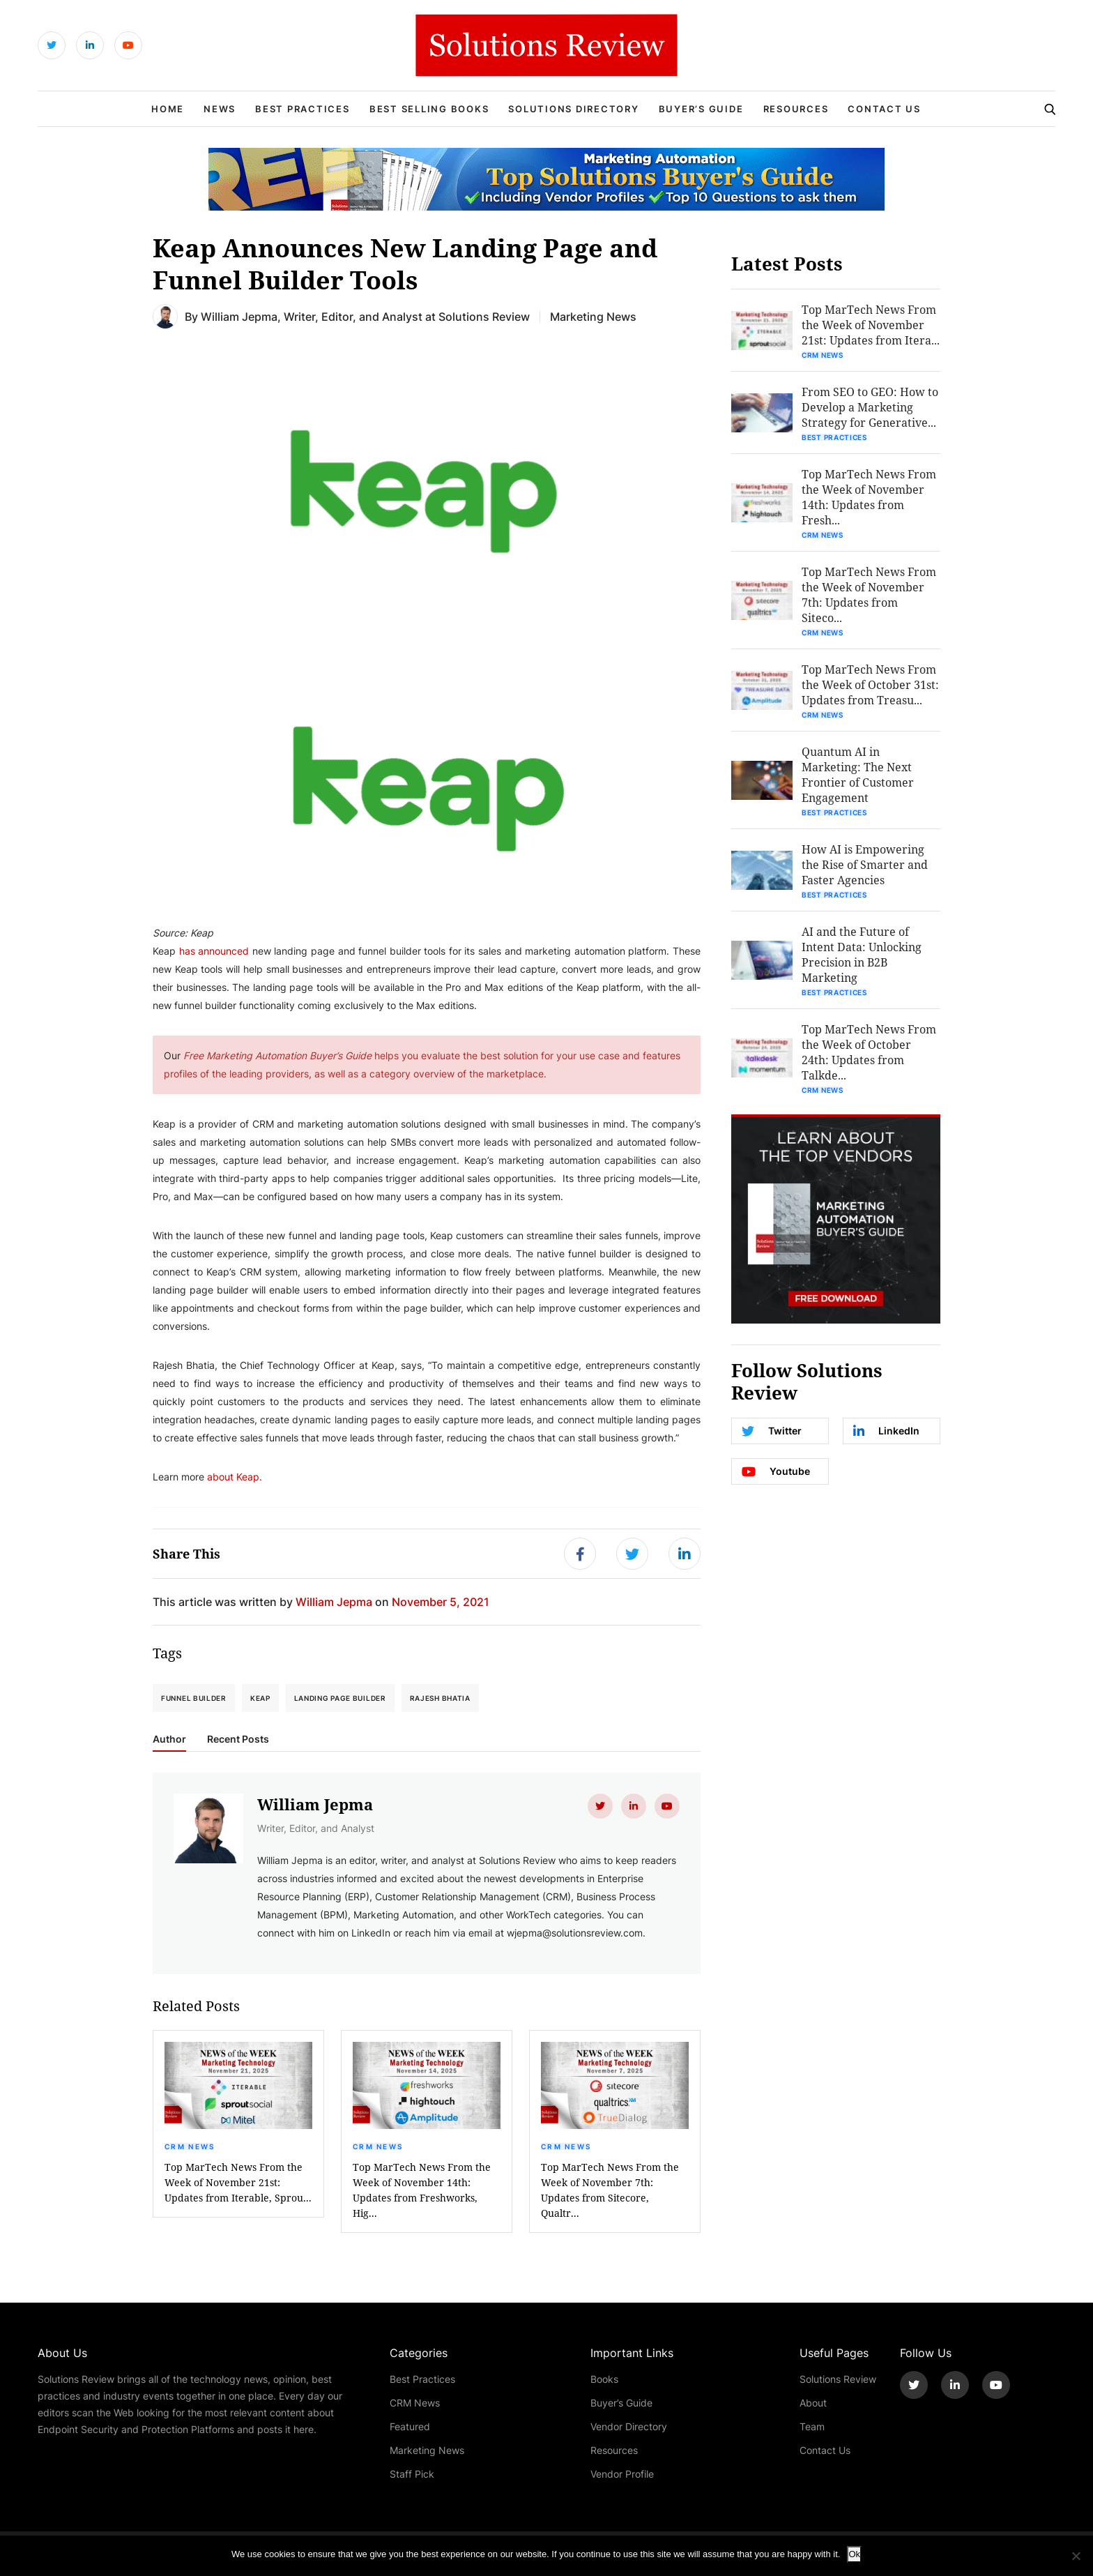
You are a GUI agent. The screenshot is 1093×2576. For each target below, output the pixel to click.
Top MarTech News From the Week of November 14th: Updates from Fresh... (869, 497)
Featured (410, 2426)
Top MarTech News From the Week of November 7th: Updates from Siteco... (869, 594)
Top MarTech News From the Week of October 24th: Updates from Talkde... (869, 1052)
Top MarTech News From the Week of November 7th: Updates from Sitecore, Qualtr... (610, 2190)
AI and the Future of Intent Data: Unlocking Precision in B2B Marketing (862, 954)
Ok (854, 2554)
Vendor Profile (622, 2473)
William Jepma (239, 316)
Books (604, 2379)
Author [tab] (169, 1739)
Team (812, 2426)
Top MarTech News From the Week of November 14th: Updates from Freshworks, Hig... (422, 2190)
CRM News (190, 2146)
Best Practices (302, 109)
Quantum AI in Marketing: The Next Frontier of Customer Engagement (858, 774)
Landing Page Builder (340, 1698)
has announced (214, 950)
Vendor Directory (628, 2426)
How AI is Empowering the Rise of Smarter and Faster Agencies (865, 864)
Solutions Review (838, 2379)
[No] (1076, 2556)
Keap (260, 1698)
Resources (796, 109)
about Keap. (234, 1476)
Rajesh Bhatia (440, 1698)
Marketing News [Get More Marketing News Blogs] (593, 316)
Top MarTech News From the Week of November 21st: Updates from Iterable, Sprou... (238, 2182)
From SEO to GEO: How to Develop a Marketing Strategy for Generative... (870, 407)
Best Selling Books (429, 109)
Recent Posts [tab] (238, 1739)
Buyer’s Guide (701, 109)
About (813, 2402)
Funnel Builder (194, 1698)
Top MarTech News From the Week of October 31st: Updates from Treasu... (870, 684)
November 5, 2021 (440, 1601)
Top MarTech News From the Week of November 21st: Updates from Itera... (871, 324)
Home (167, 109)
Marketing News (427, 2450)
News (220, 109)
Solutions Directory (573, 109)
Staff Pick (412, 2473)
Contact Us (884, 109)
